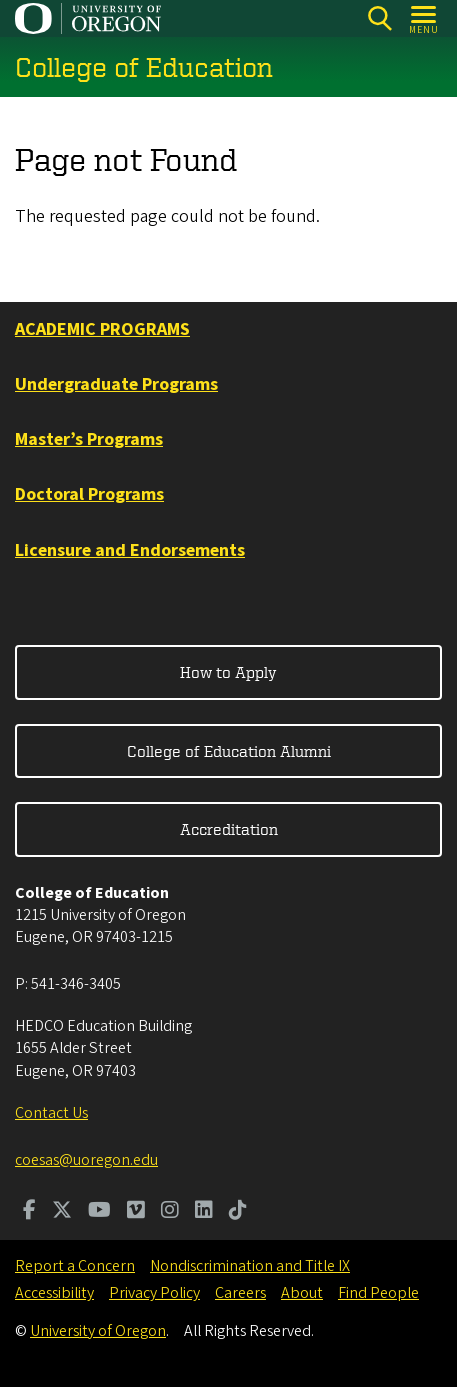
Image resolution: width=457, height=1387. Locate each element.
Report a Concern (75, 1266)
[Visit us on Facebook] (29, 1212)
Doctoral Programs (89, 494)
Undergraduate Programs (116, 384)
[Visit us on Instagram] (170, 1212)
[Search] (379, 18)
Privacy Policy (154, 1293)
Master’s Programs (89, 439)
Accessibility (54, 1293)
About (302, 1293)
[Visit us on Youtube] (99, 1212)
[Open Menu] (424, 18)
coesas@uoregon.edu (86, 1160)
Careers (240, 1293)
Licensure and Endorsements (130, 550)
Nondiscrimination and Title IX (250, 1266)
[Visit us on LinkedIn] (204, 1212)
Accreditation (229, 829)
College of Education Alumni (229, 751)
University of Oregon (98, 1331)
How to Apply (228, 672)
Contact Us (51, 1113)
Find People (378, 1293)
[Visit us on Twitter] (62, 1212)
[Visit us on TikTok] (238, 1212)
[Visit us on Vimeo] (136, 1212)
